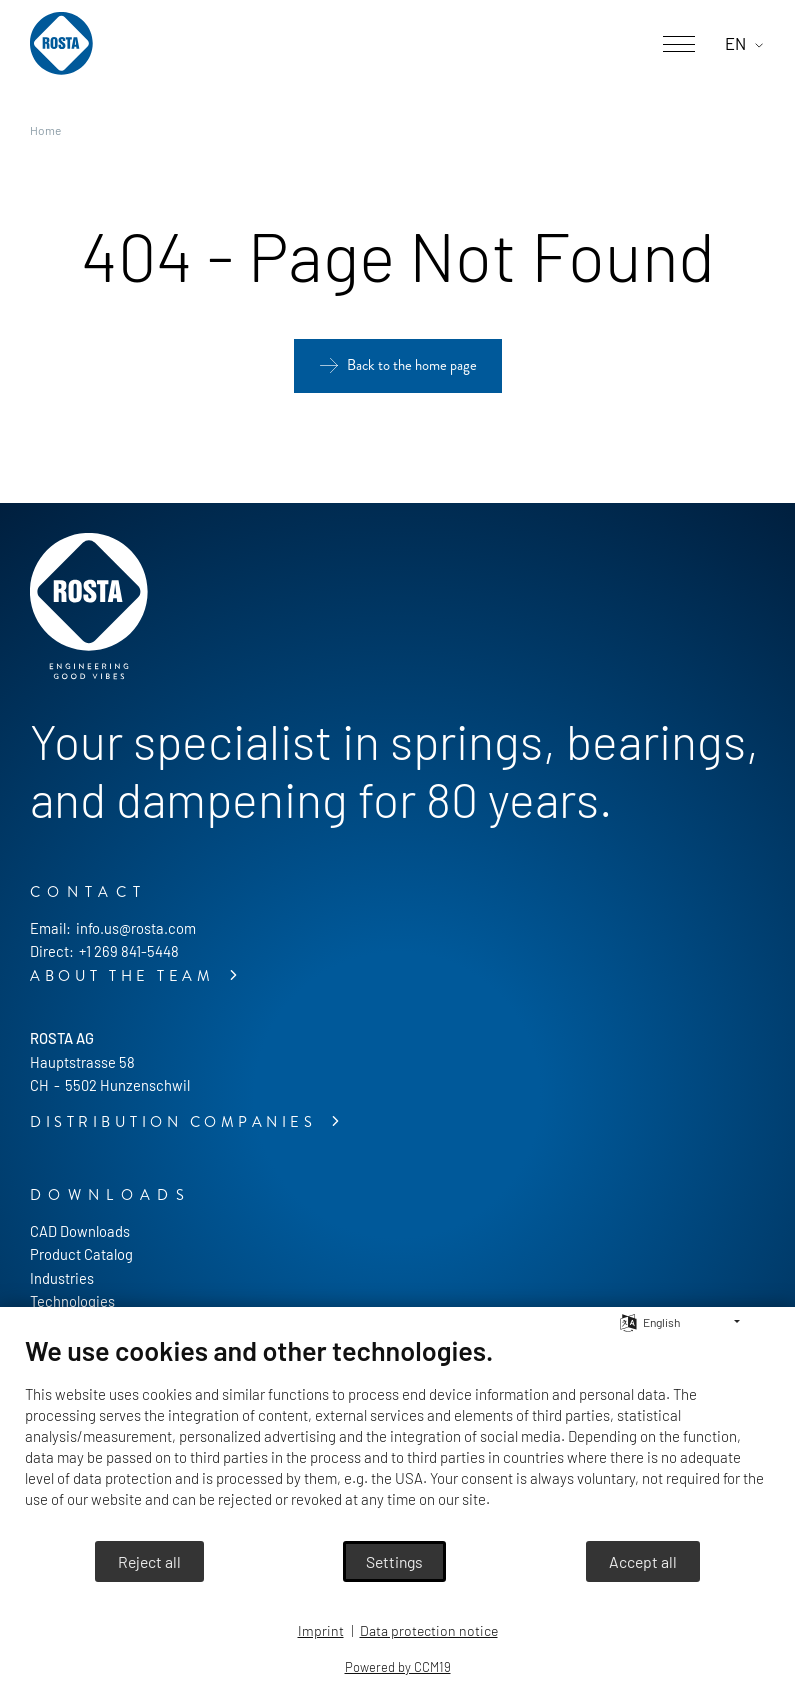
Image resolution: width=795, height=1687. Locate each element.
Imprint (321, 1630)
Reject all (149, 1561)
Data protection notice (429, 1630)
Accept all (643, 1561)
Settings (394, 1561)
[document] (397, 1436)
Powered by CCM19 (398, 1667)
